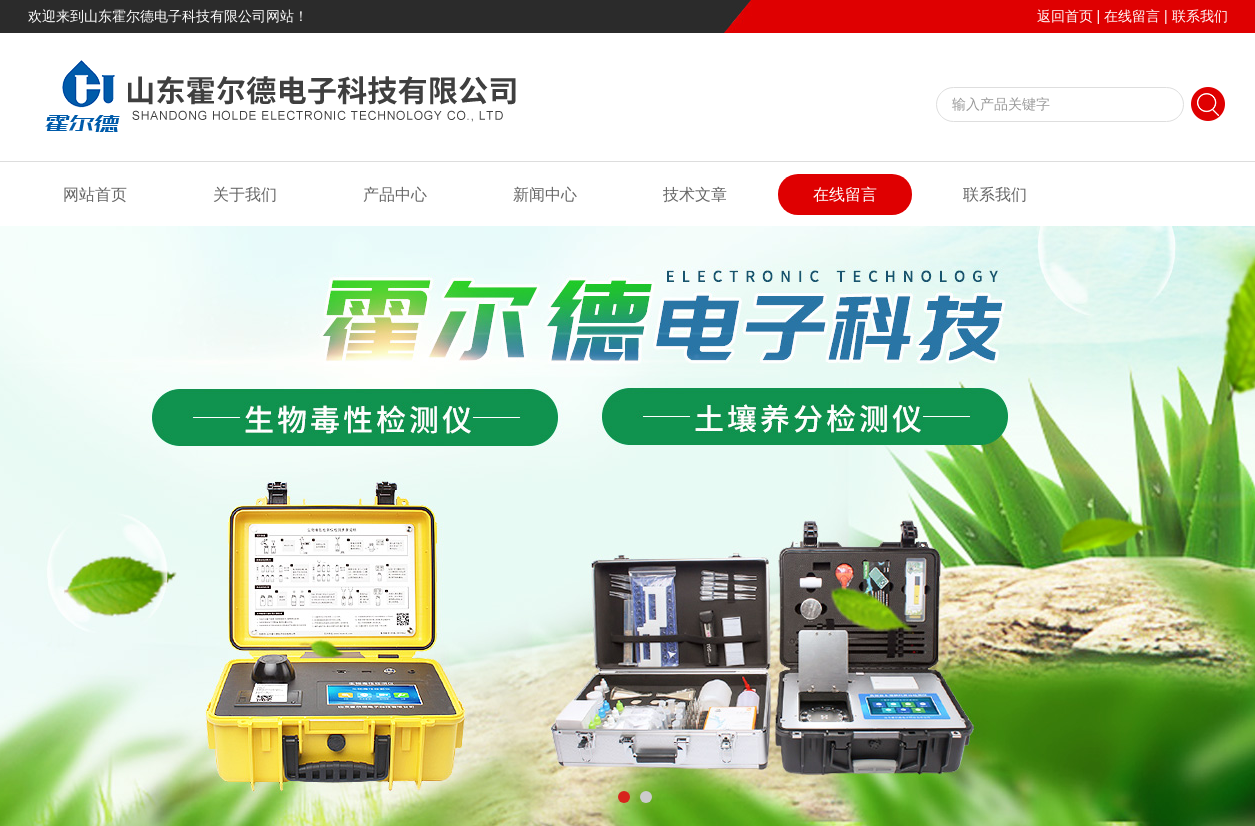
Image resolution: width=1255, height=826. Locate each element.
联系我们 (1200, 16)
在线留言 (1132, 16)
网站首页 (95, 194)
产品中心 (395, 194)
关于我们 (245, 194)
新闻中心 (545, 194)
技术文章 (695, 194)
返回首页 (1065, 16)
